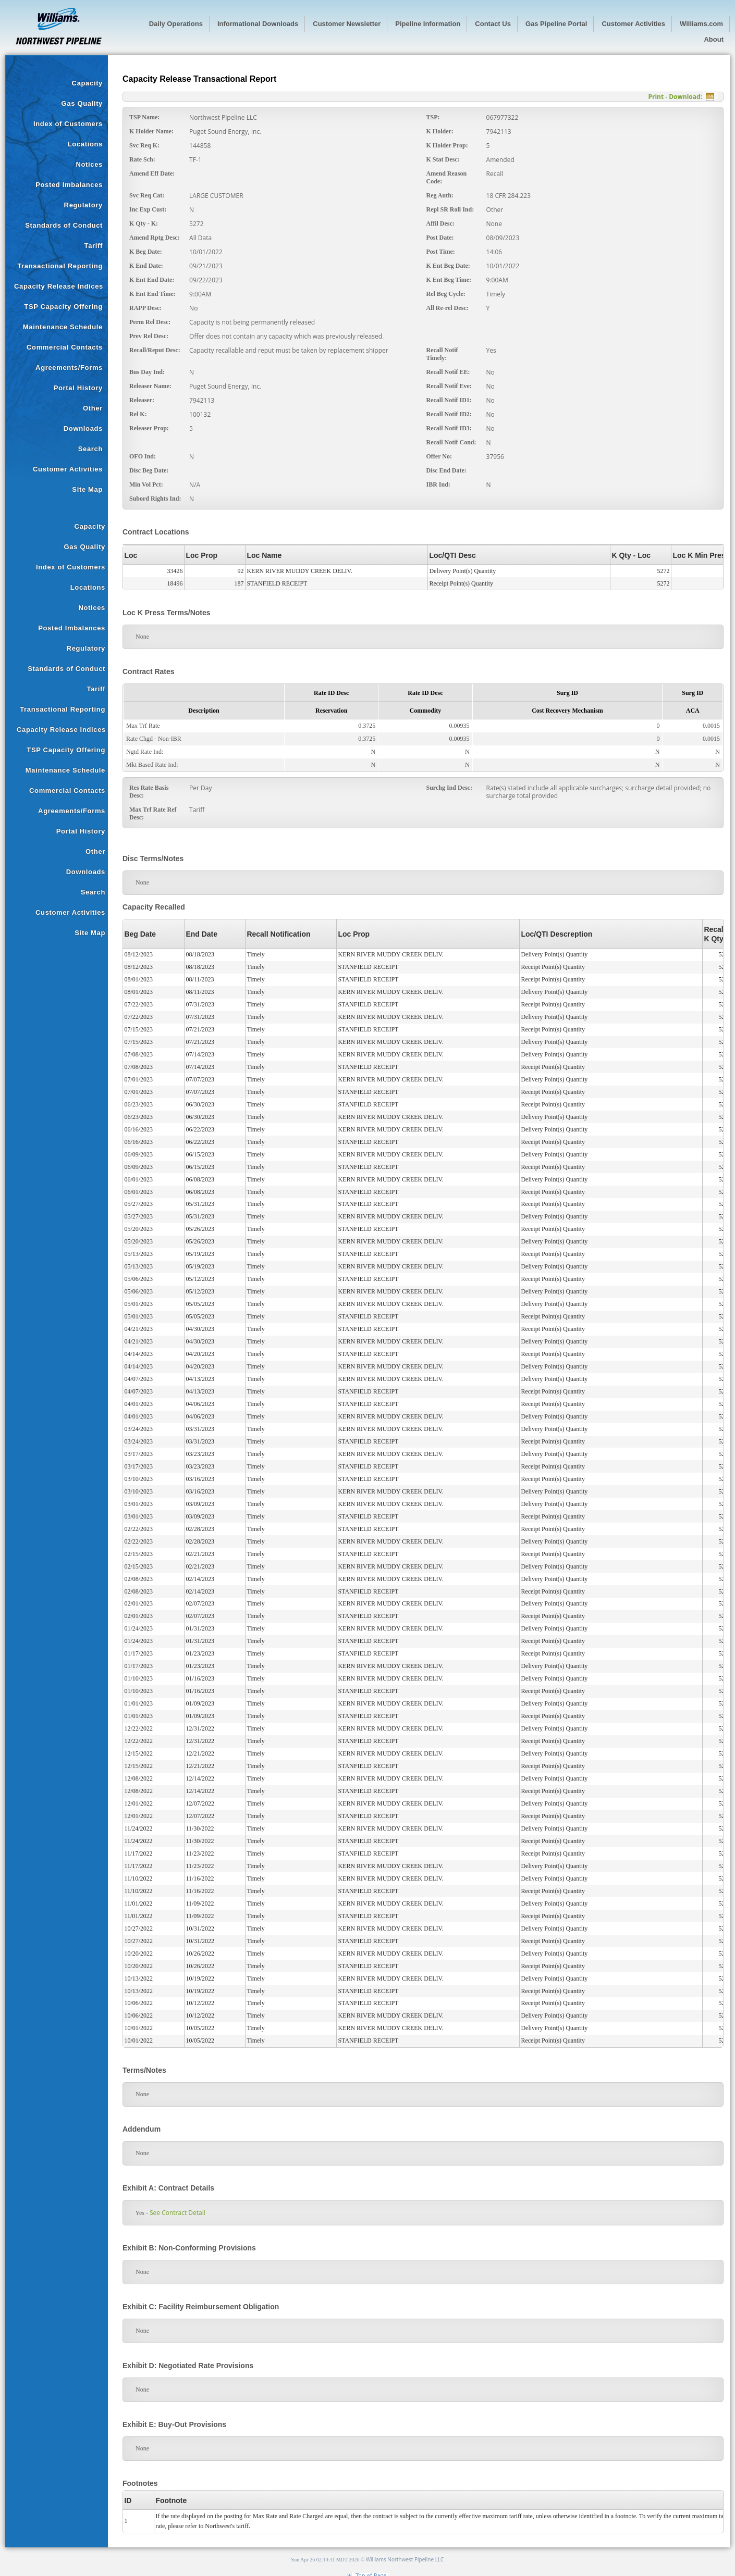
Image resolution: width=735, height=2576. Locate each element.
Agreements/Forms (69, 367)
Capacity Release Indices (58, 286)
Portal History (78, 388)
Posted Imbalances (69, 185)
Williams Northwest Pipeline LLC (405, 2559)
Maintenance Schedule (63, 327)
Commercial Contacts (65, 347)
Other (93, 408)
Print (656, 96)
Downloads (83, 428)
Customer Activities (68, 469)
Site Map (87, 489)
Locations (85, 144)
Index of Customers (68, 124)
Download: (685, 96)
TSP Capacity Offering (63, 306)
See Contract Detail (177, 2212)
